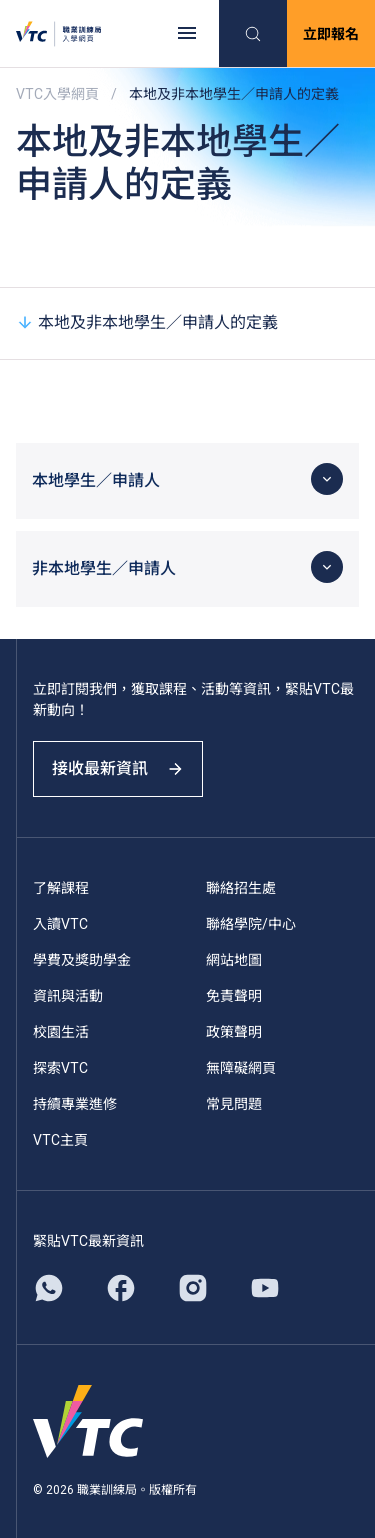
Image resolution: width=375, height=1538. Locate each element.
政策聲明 (234, 1032)
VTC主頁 (60, 1140)
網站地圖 (234, 960)
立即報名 (331, 34)
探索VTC (60, 1068)
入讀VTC (60, 924)
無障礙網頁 (241, 1068)
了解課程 (61, 888)
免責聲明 (234, 996)
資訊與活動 (68, 996)
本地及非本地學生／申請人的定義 (147, 322)
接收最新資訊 (118, 768)
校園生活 (61, 1032)
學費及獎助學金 (82, 960)
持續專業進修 (75, 1104)
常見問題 (234, 1104)
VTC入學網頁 (57, 94)
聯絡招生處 (241, 888)
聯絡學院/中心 (251, 924)
